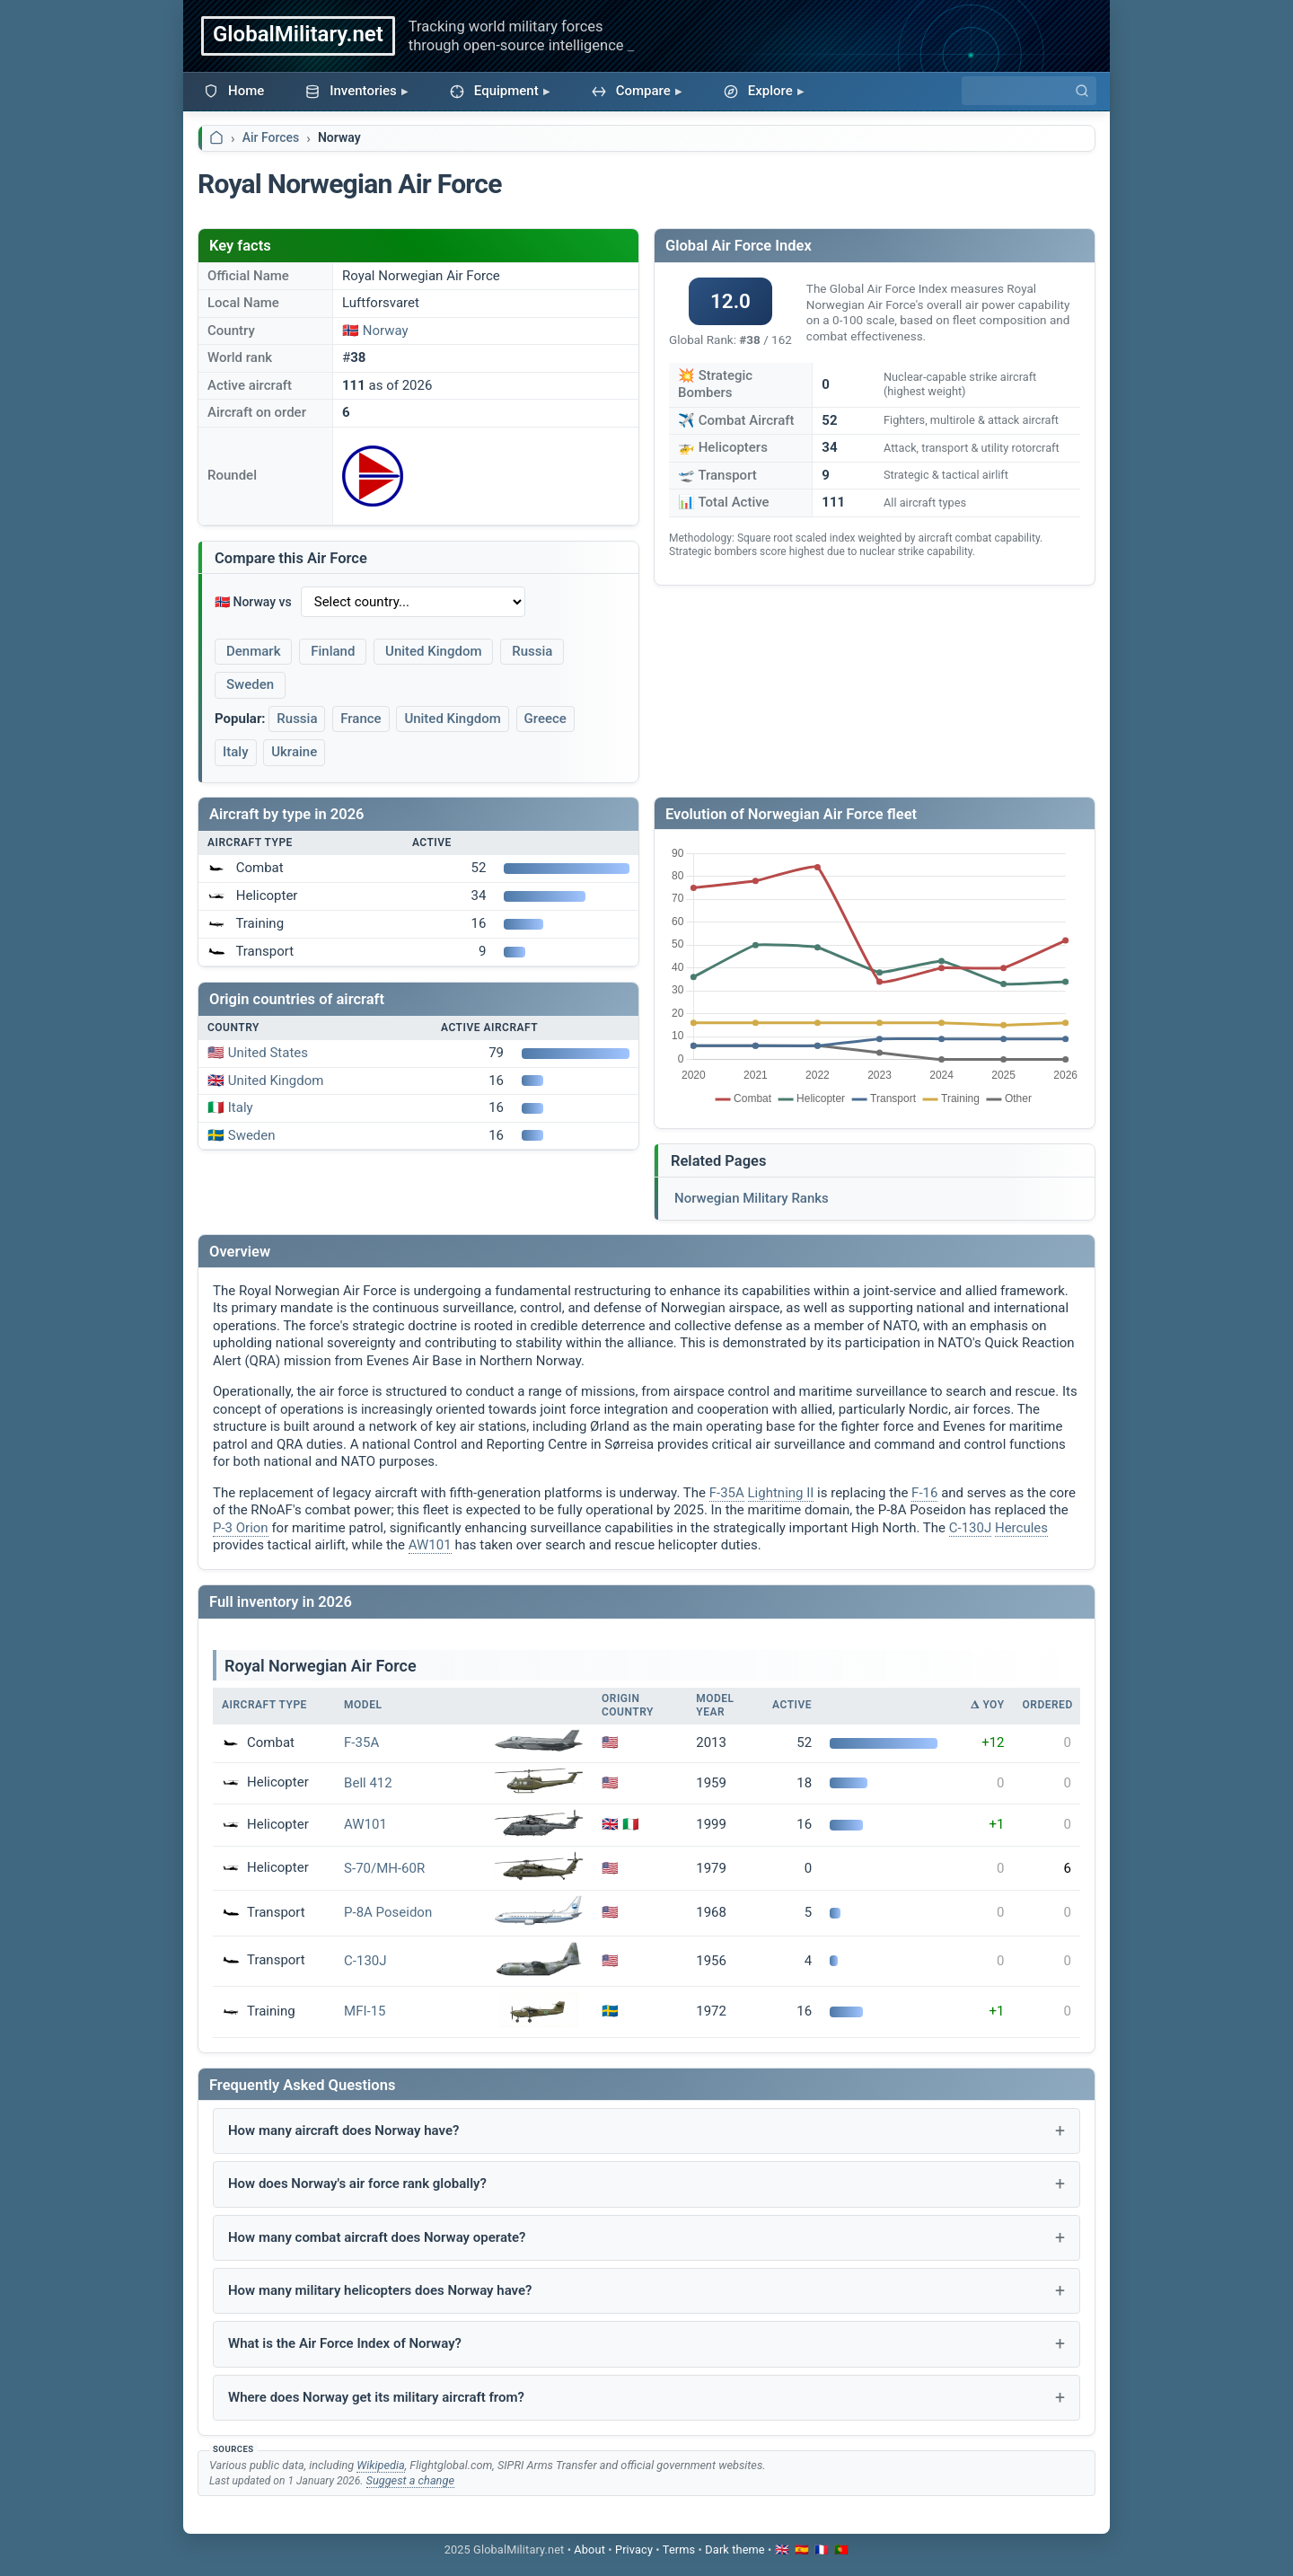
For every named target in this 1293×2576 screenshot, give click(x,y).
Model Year (715, 1705)
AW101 (430, 1545)
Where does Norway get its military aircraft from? (376, 2397)
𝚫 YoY (987, 1704)
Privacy (634, 2549)
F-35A (726, 1493)
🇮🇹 (630, 1824)
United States (268, 1053)
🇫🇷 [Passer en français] (821, 2549)
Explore (758, 91)
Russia (532, 651)
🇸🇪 (610, 2011)
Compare (631, 91)
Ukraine (294, 752)
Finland (333, 651)
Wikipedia (380, 2465)
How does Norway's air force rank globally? (357, 2183)
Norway (386, 330)
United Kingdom (433, 651)
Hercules (1021, 1528)
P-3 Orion (240, 1528)
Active (792, 1704)
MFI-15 (364, 2011)
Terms (679, 2549)
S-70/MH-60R (384, 1868)
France (360, 718)
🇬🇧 (610, 1824)
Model (363, 1704)
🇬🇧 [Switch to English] (782, 2549)
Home (234, 91)
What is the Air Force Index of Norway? (345, 2343)
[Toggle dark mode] (734, 2549)
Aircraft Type (264, 1704)
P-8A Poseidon (388, 1912)
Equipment (494, 91)
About (589, 2549)
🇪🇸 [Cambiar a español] (802, 2549)
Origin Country (628, 1705)
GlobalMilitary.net (298, 34)
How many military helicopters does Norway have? (380, 2290)
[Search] (1029, 90)
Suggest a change (410, 2480)
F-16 (924, 1493)
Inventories (351, 91)
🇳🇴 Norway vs (253, 602)
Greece (545, 718)
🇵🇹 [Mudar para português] (841, 2549)
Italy (236, 752)
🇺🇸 (610, 1742)
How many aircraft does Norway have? (343, 2130)
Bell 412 (368, 1783)
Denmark (253, 651)
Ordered (1048, 1704)
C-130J (970, 1528)
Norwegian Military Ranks (751, 1198)
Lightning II (781, 1493)
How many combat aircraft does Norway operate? (376, 2237)
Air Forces (271, 137)
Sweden (250, 684)
